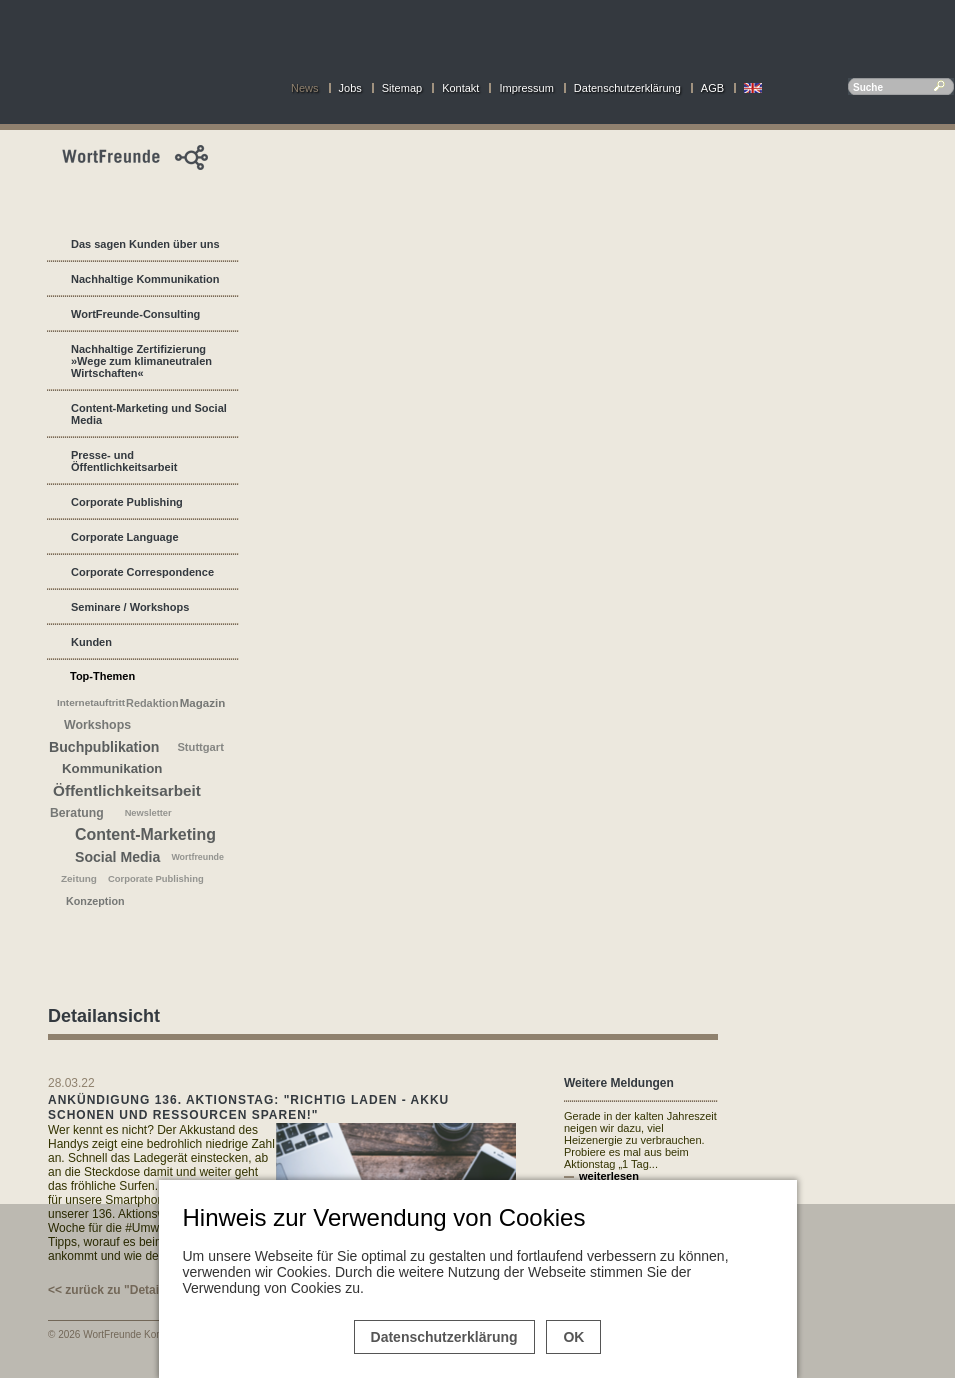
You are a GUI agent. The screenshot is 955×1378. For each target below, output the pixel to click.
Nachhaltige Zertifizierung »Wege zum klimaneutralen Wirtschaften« (141, 361)
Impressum (526, 88)
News (305, 88)
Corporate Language (125, 537)
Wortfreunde (197, 857)
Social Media (117, 857)
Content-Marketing (145, 834)
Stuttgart (200, 747)
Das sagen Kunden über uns (145, 244)
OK (573, 1337)
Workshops (97, 725)
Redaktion (152, 703)
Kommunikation (112, 768)
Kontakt (460, 88)
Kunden (91, 642)
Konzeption (95, 901)
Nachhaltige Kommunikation (145, 279)
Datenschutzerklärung (627, 88)
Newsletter (148, 813)
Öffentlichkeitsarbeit (127, 790)
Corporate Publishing (127, 502)
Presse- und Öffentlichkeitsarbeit (124, 461)
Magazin (203, 703)
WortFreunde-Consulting (135, 314)
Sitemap (402, 88)
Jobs (350, 88)
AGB (712, 88)
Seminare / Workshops (130, 607)
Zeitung (79, 878)
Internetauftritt (91, 702)
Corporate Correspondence (142, 572)
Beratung (77, 813)
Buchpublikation (104, 747)
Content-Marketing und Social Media (149, 414)
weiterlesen (609, 1176)
